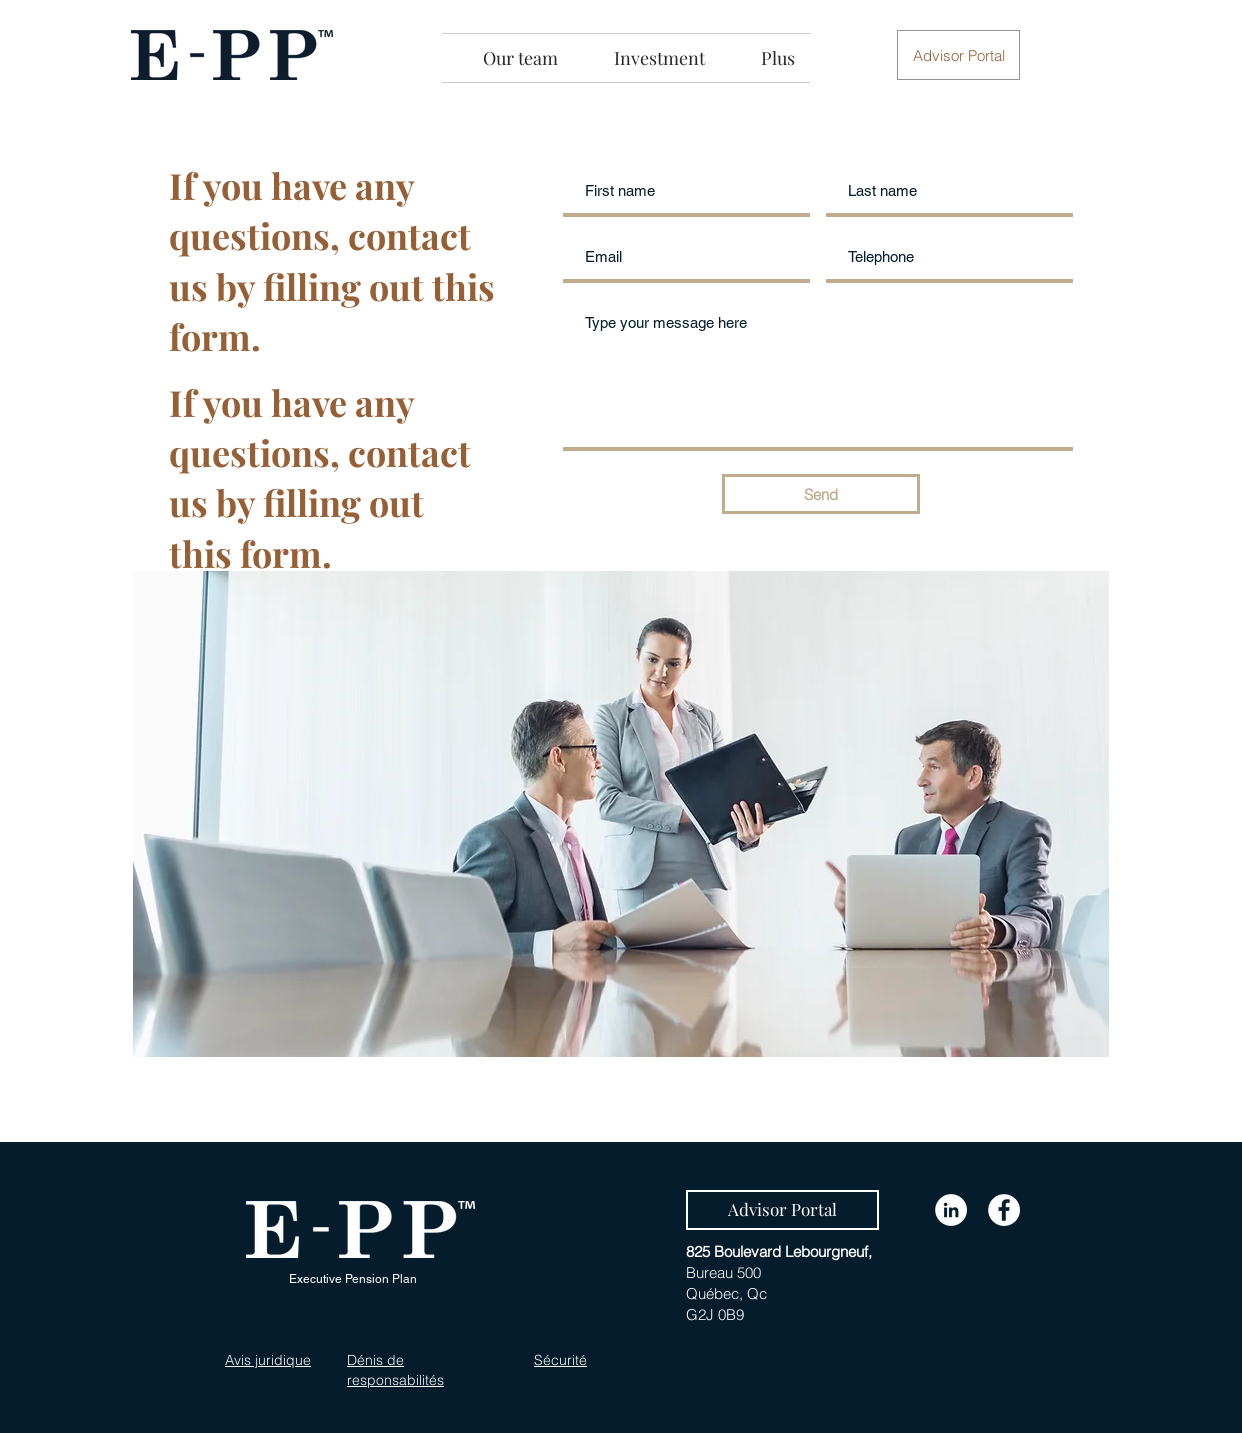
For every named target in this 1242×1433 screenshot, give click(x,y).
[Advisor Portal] (782, 1210)
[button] (958, 55)
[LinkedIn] (951, 1210)
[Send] (821, 494)
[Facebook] (1004, 1210)
